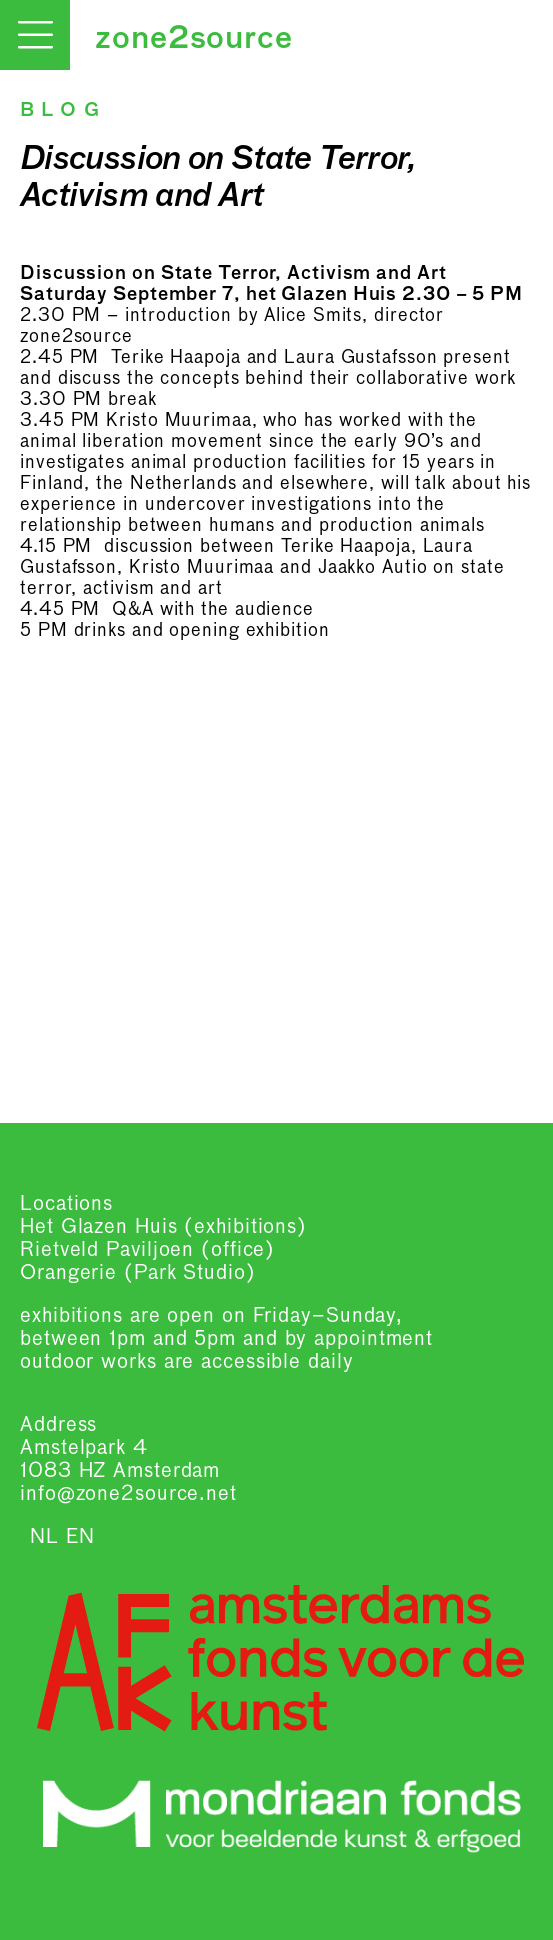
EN (80, 1537)
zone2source (194, 40)
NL (44, 1537)
